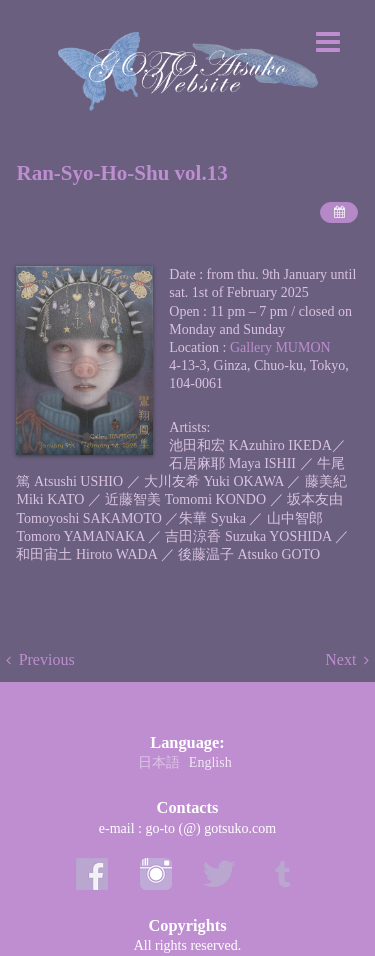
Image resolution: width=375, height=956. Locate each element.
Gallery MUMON (280, 347)
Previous (47, 659)
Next (340, 659)
